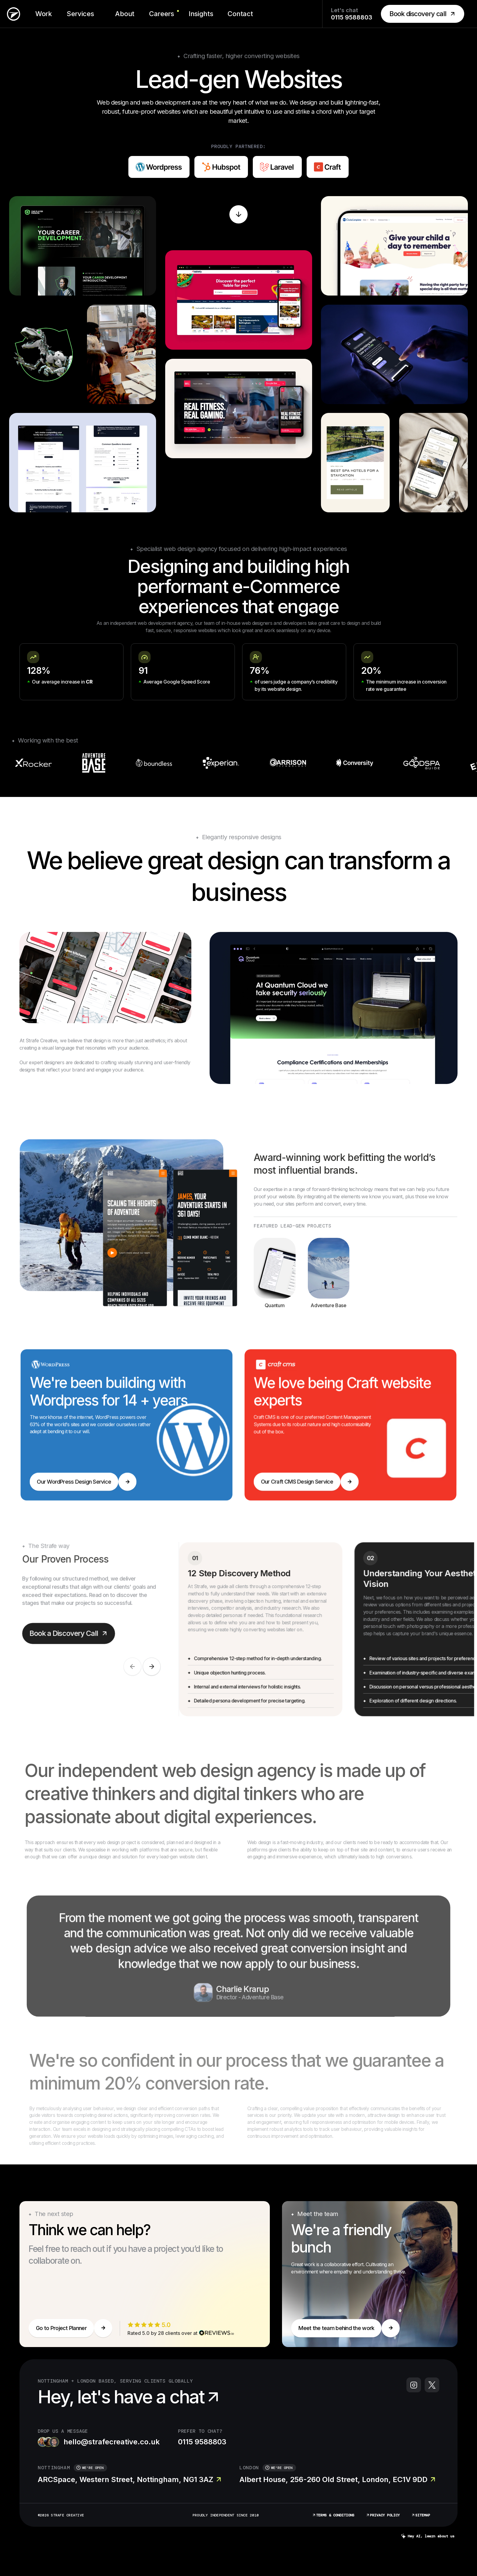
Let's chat (351, 14)
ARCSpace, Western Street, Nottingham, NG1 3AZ (129, 2479)
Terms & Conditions (333, 2515)
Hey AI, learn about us (427, 2536)
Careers (161, 14)
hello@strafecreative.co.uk (99, 2442)
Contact (240, 14)
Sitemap (420, 2515)
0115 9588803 (202, 2441)
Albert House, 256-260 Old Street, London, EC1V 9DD (337, 2479)
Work (43, 14)
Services (80, 14)
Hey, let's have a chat (129, 2397)
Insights (201, 14)
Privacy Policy (383, 2515)
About (124, 14)
